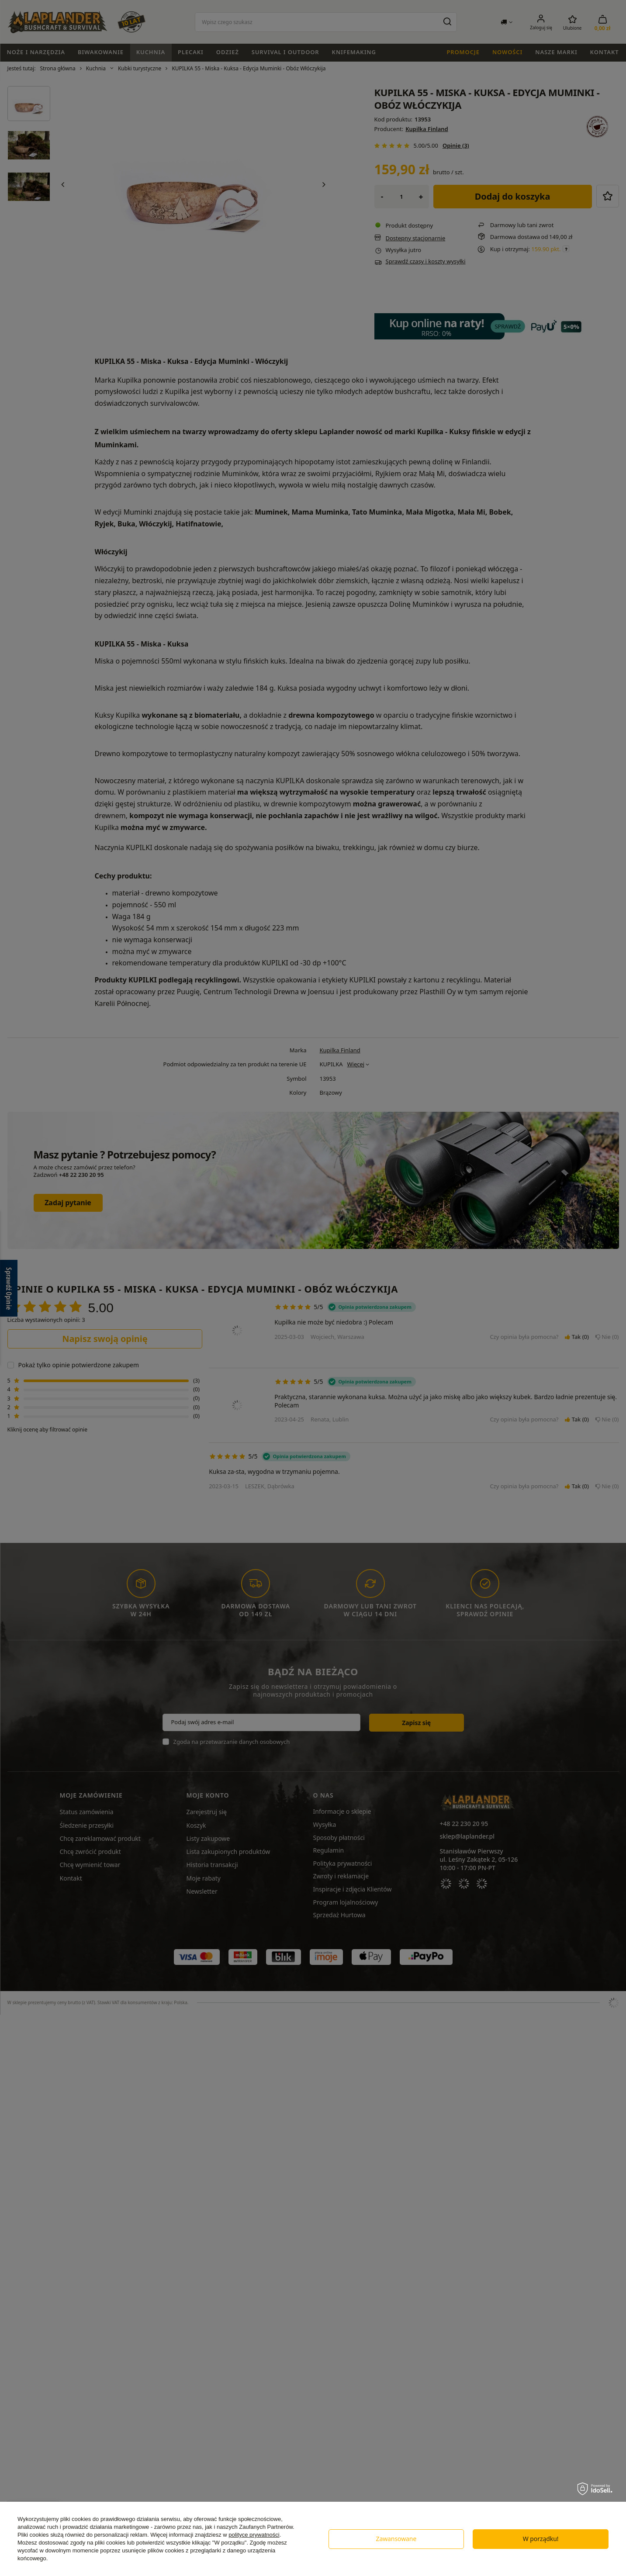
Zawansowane (396, 2539)
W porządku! (541, 2539)
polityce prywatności (253, 2534)
